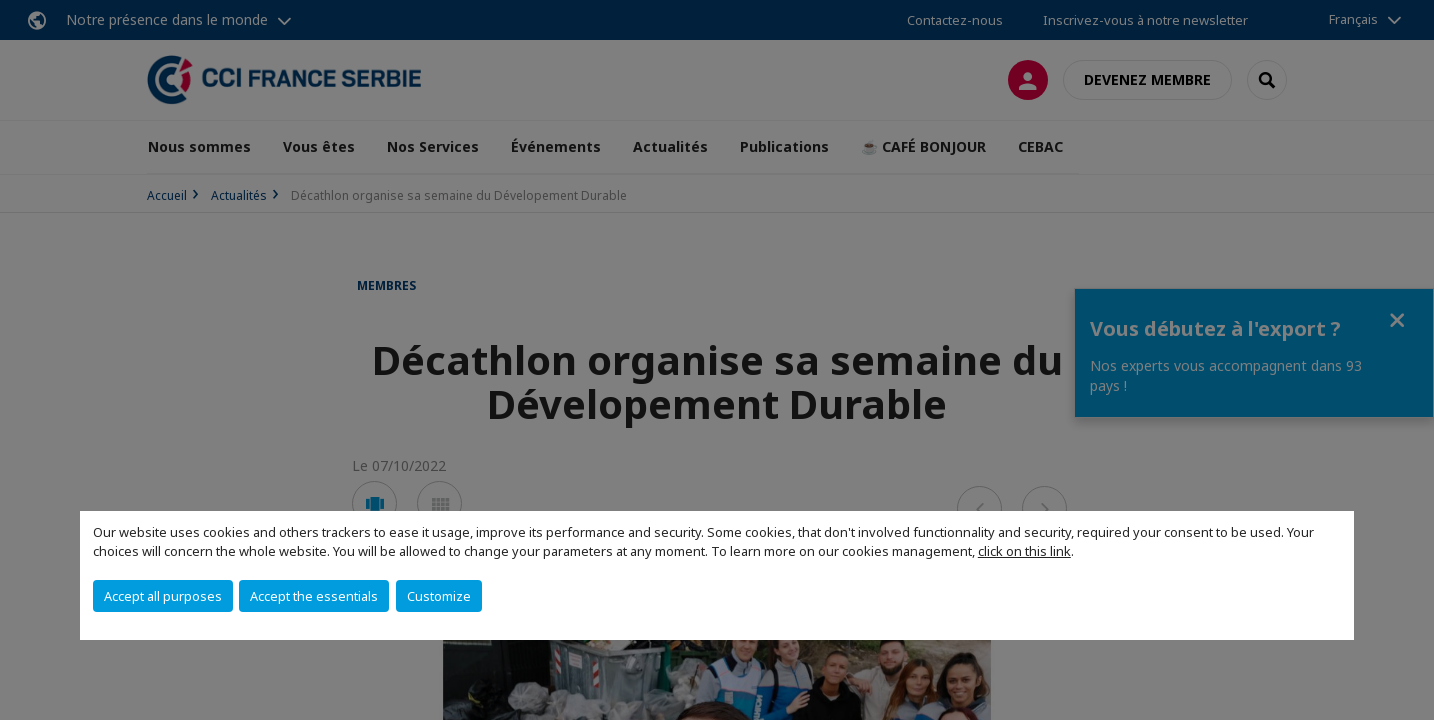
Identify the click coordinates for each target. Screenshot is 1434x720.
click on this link (1024, 551)
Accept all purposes (163, 596)
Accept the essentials (314, 596)
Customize (439, 596)
